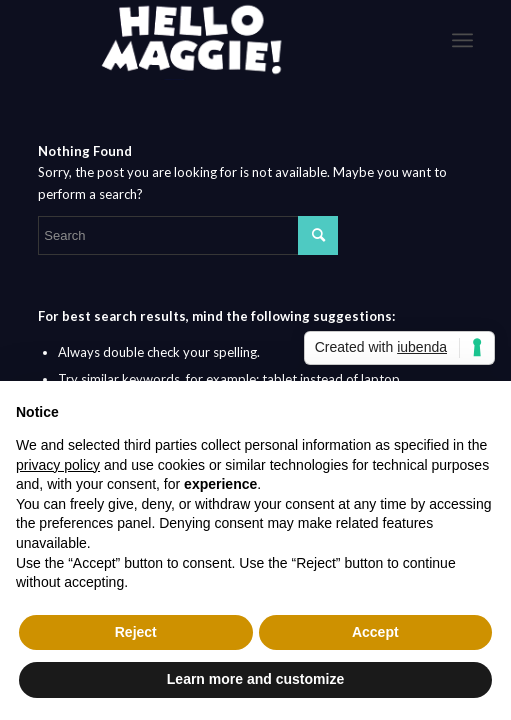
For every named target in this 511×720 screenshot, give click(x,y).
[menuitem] (462, 40)
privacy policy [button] (58, 465)
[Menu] (462, 40)
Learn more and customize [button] (255, 679)
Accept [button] (375, 632)
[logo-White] (211, 40)
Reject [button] (136, 632)
